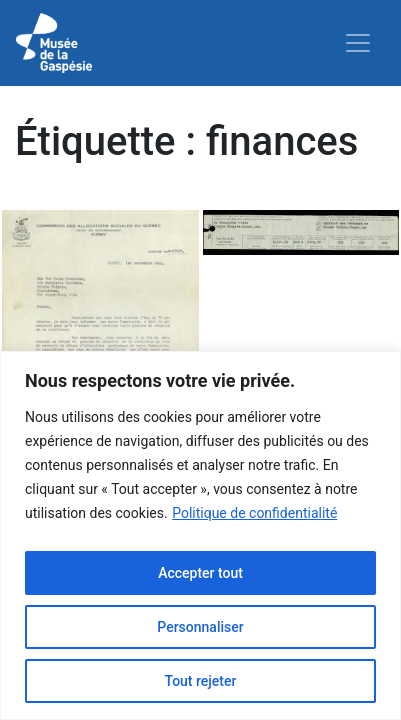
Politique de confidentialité (254, 513)
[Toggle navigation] (358, 43)
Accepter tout (200, 573)
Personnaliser (200, 627)
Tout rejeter (201, 681)
